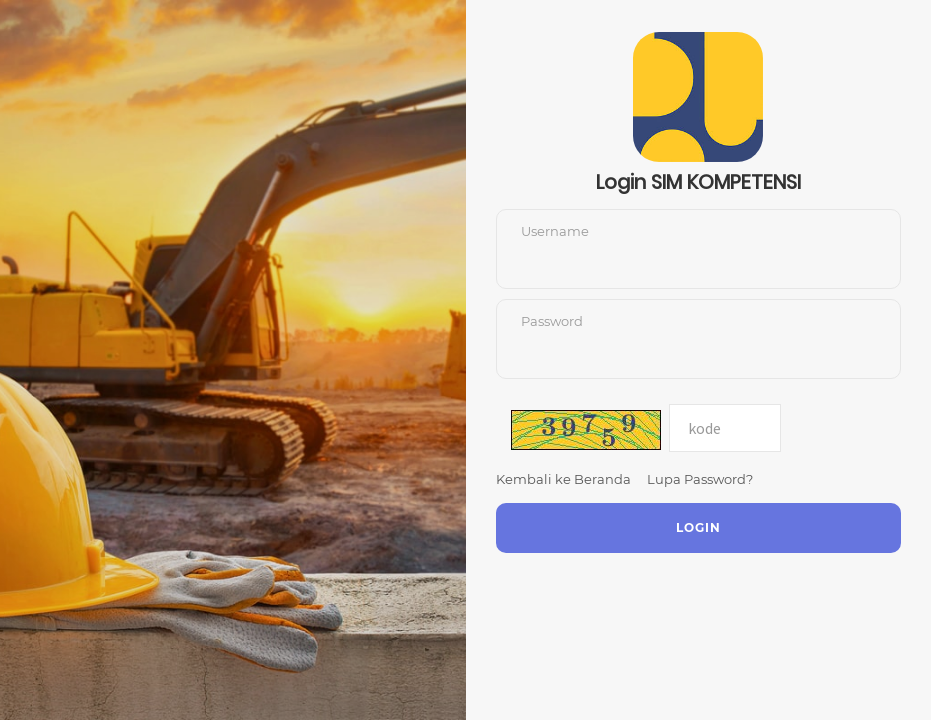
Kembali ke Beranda (563, 479)
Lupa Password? (700, 479)
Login (698, 527)
